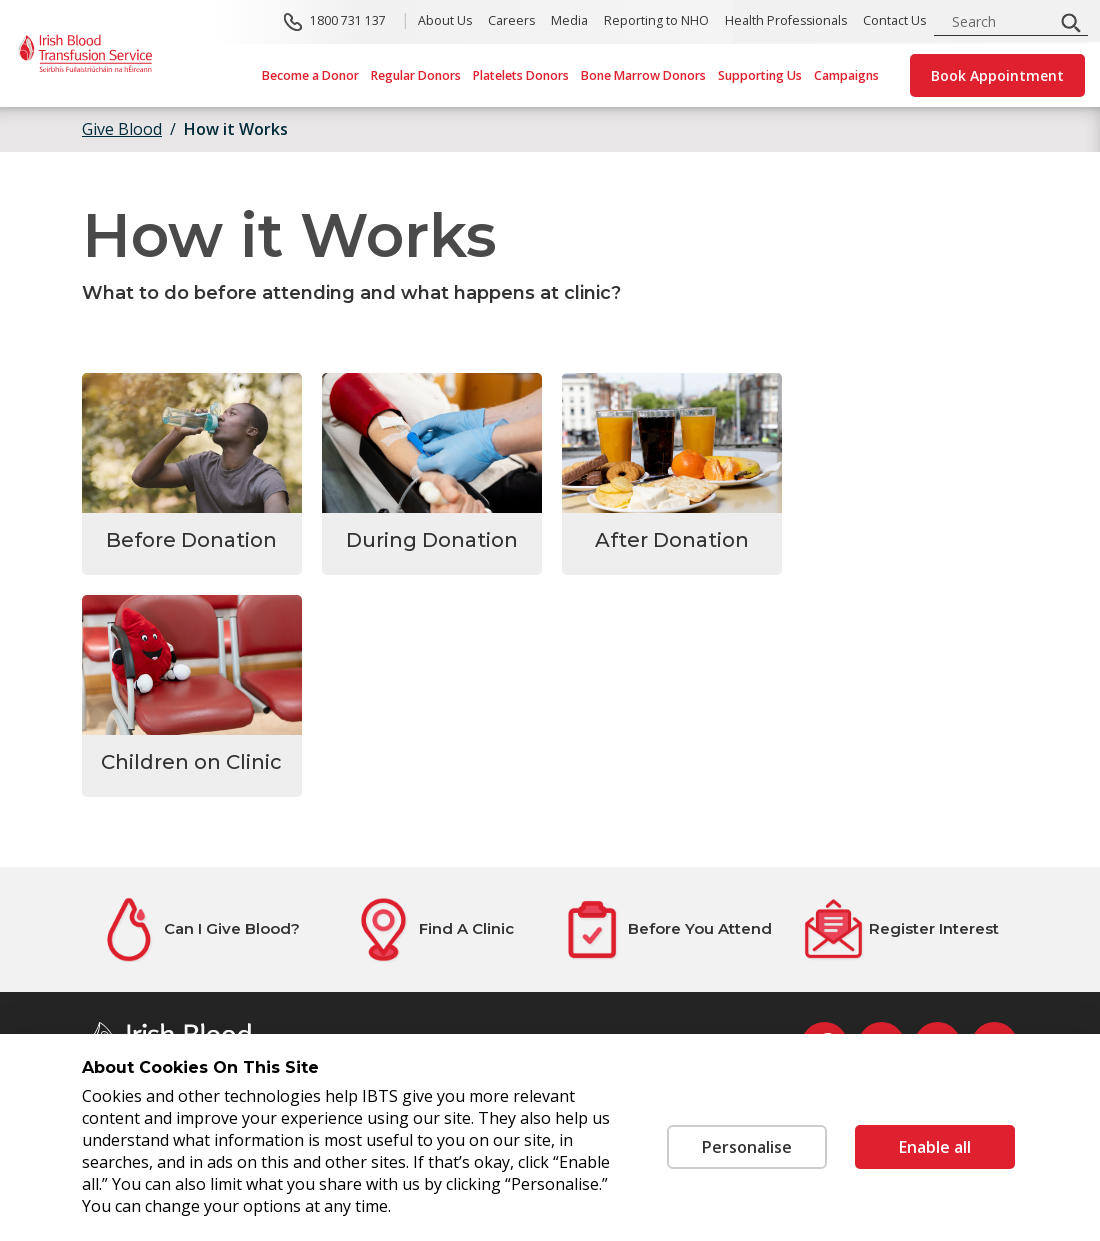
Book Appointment (997, 75)
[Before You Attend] (667, 929)
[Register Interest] (901, 929)
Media (569, 21)
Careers (511, 21)
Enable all (935, 1147)
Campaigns (846, 75)
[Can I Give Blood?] (199, 929)
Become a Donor (310, 75)
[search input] (1000, 21)
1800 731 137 (348, 21)
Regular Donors (416, 75)
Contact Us (894, 21)
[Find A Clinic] (433, 929)
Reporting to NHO (656, 21)
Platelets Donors (521, 75)
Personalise (745, 1147)
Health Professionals (786, 21)
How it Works (236, 129)
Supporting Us (760, 75)
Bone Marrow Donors (643, 75)
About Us (445, 21)
